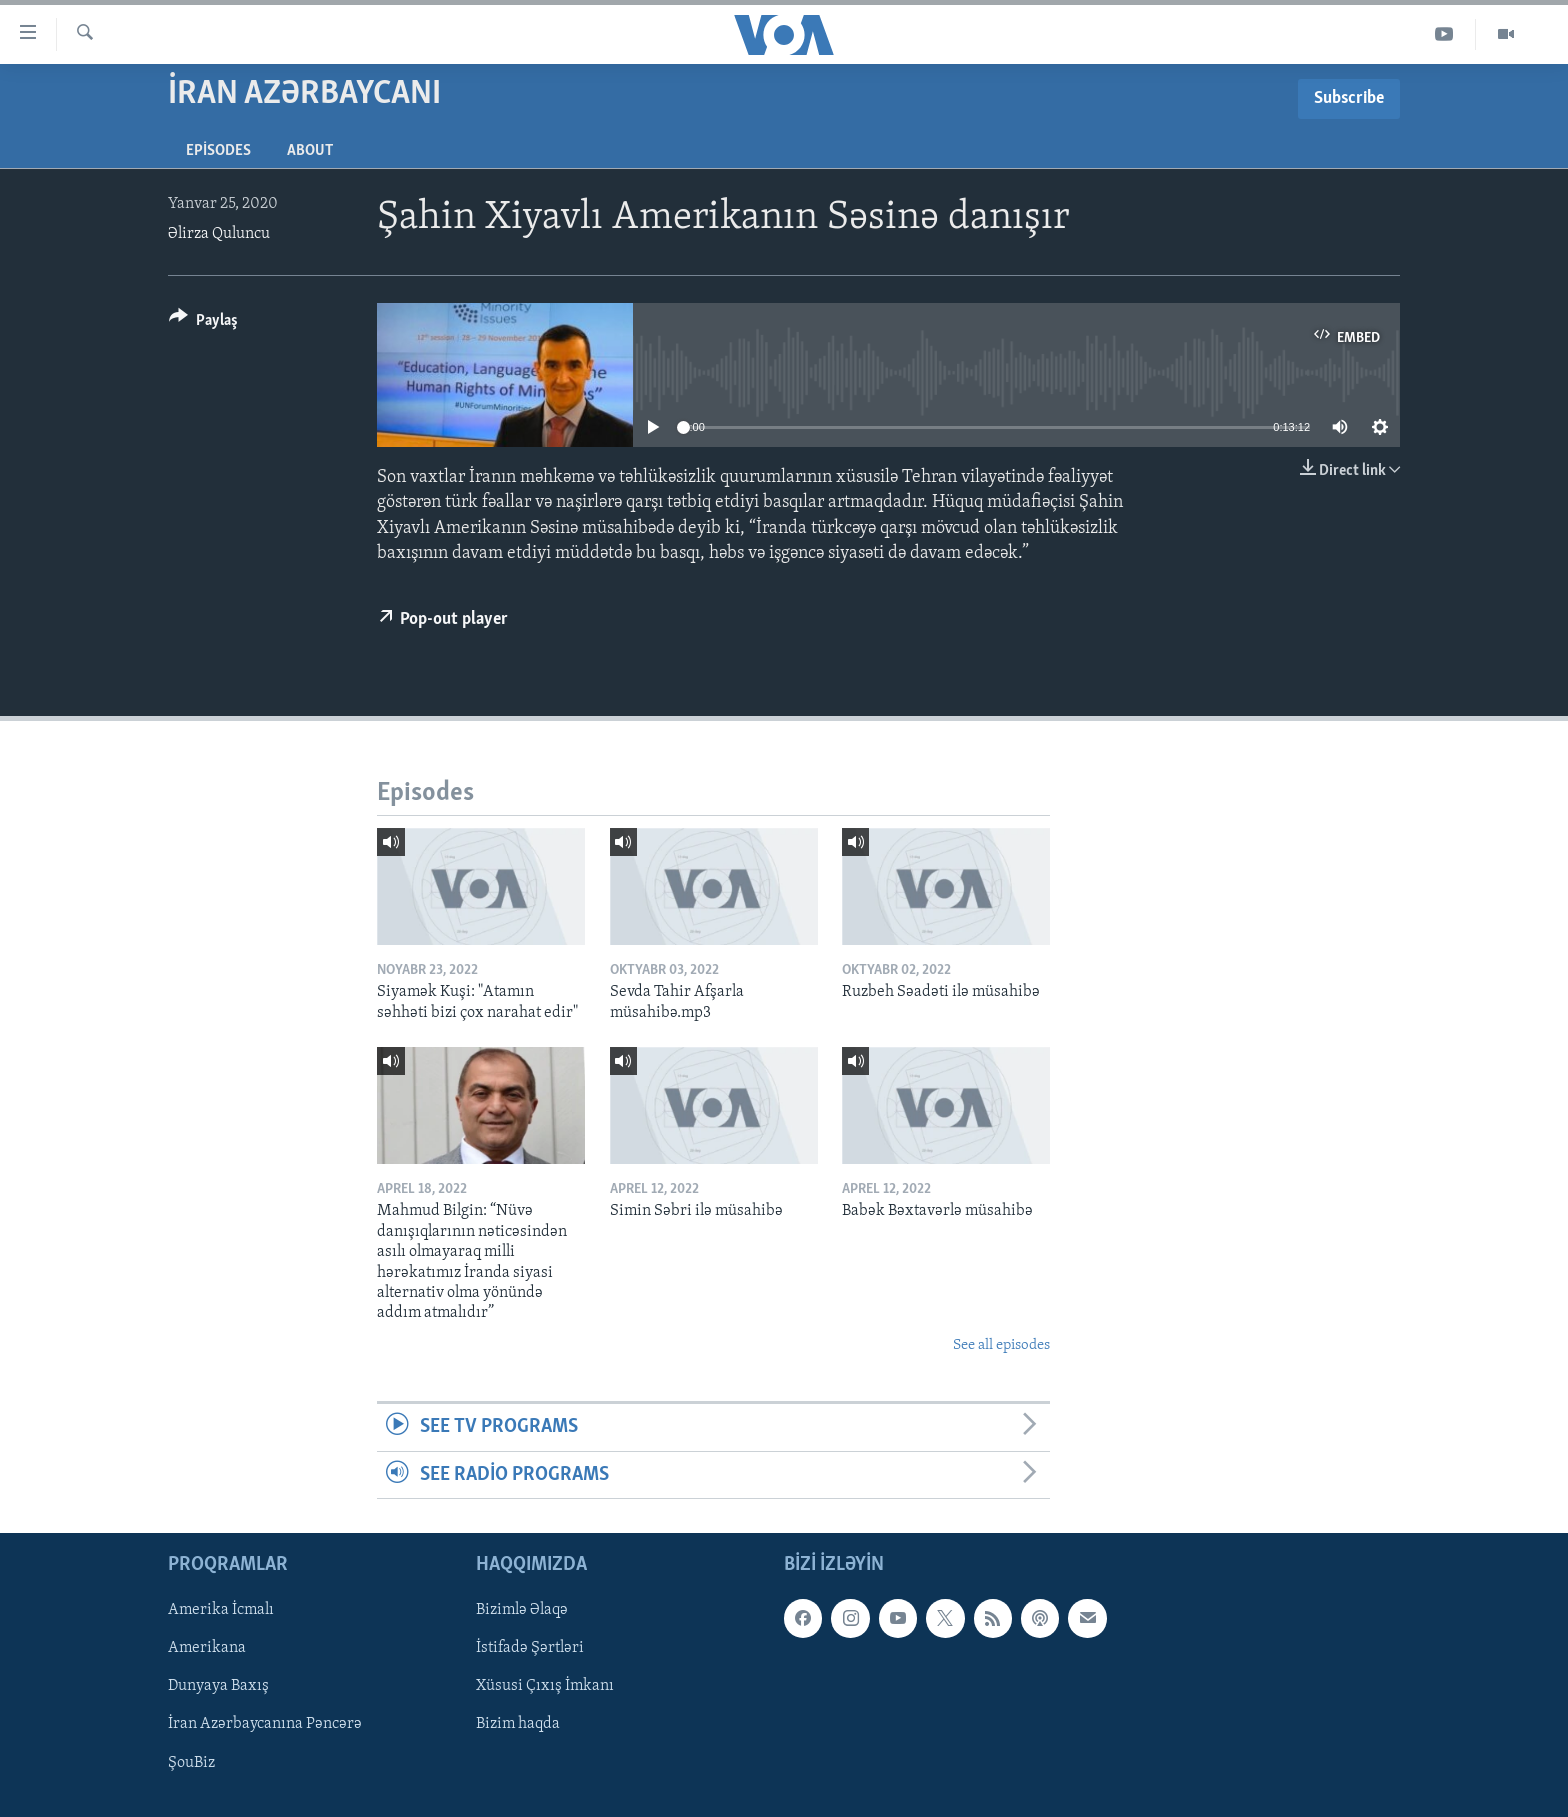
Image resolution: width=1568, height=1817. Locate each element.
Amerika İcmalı (221, 1610)
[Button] (203, 323)
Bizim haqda (518, 1724)
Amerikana (207, 1648)
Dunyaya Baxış (218, 1686)
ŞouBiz (191, 1762)
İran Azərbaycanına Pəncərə (265, 1724)
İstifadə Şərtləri (530, 1648)
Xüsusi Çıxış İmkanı (545, 1686)
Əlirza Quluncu (219, 234)
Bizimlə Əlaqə (522, 1610)
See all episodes (1001, 1345)
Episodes (218, 151)
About (310, 151)
